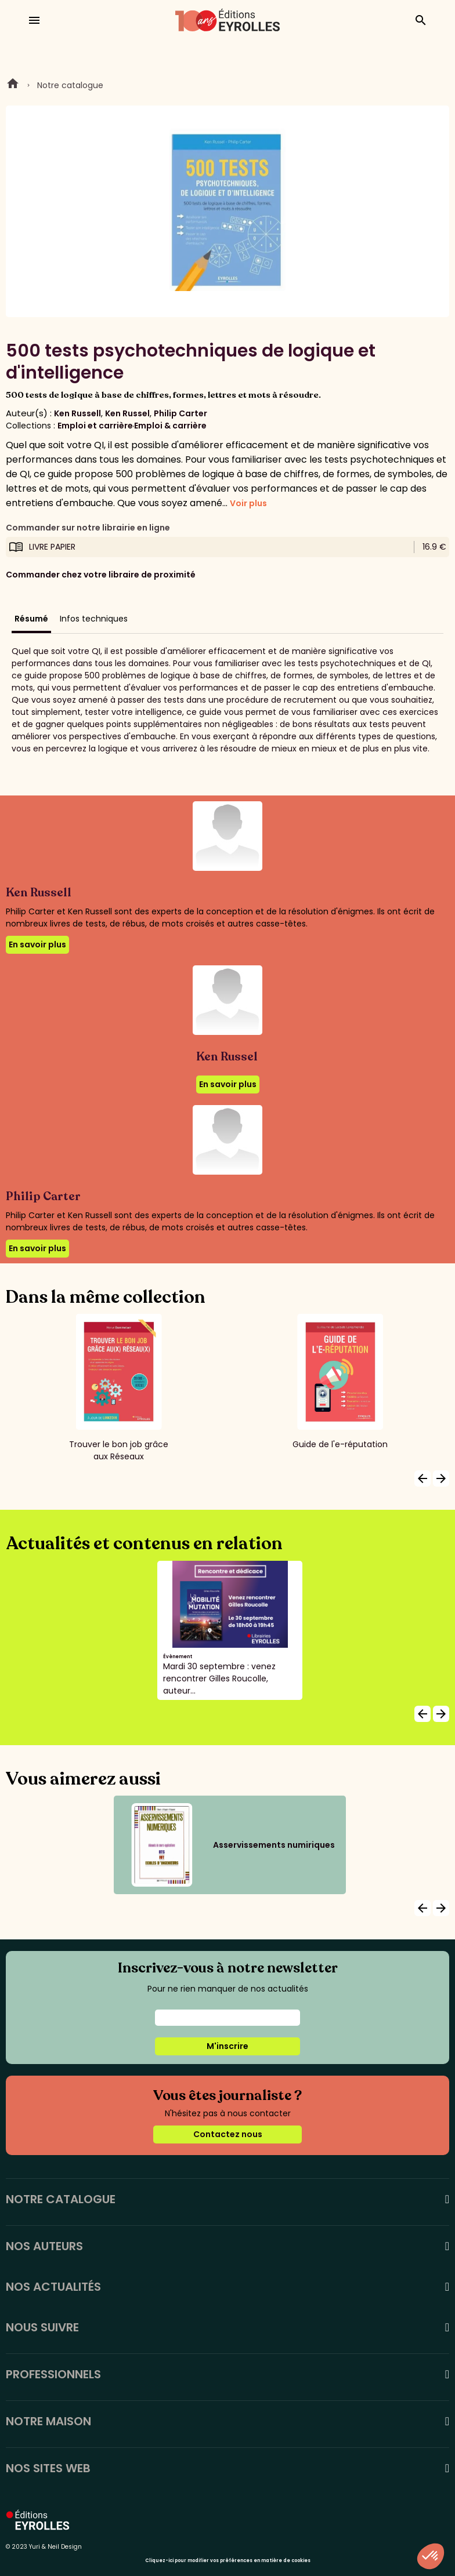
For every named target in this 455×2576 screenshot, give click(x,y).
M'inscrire (227, 2046)
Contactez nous (227, 2134)
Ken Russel (127, 413)
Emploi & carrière (170, 425)
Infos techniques (94, 618)
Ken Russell (77, 413)
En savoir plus (37, 944)
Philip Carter (180, 413)
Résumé (31, 618)
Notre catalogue (70, 85)
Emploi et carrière (95, 425)
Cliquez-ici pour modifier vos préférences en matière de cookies (227, 2560)
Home (13, 85)
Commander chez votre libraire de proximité (101, 574)
